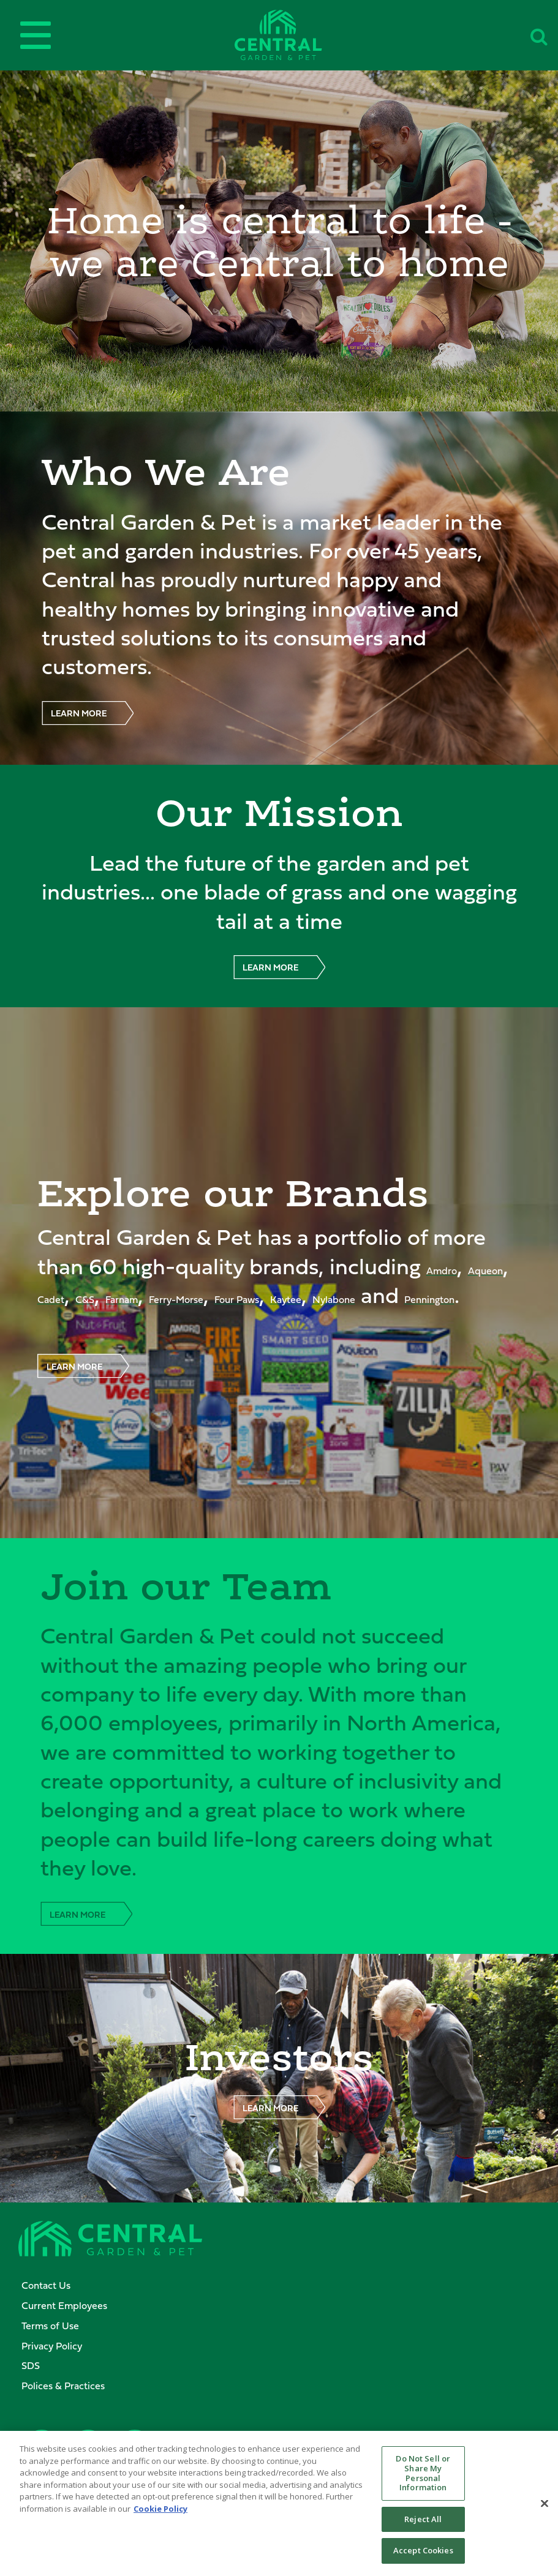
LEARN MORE (79, 713)
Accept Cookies (423, 2555)
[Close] (544, 2508)
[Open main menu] (35, 35)
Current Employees (64, 2305)
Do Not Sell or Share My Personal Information (423, 2478)
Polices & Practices (63, 2385)
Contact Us (45, 2285)
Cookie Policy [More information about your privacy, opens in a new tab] (160, 2513)
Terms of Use (50, 2325)
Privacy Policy (51, 2345)
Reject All (423, 2523)
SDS (30, 2365)
